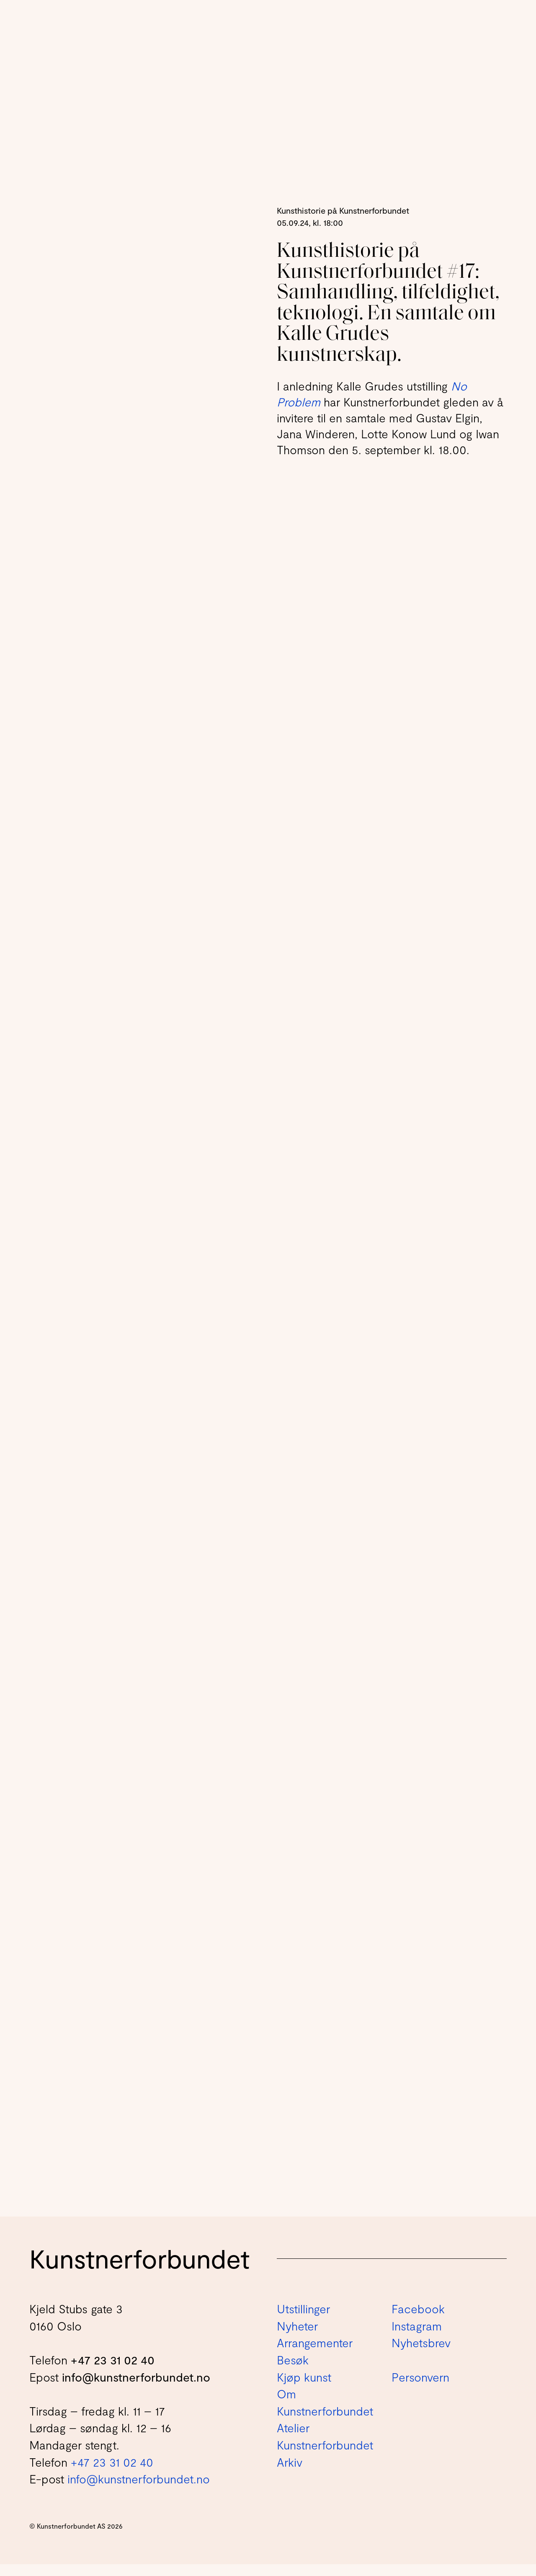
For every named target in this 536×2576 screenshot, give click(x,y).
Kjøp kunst (304, 2388)
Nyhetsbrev (421, 2354)
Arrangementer (315, 2354)
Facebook (418, 2320)
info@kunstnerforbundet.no (136, 2388)
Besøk (293, 2371)
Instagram (417, 2337)
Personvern (420, 2388)
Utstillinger (303, 2320)
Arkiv (289, 2473)
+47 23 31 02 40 (113, 2371)
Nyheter (297, 2337)
